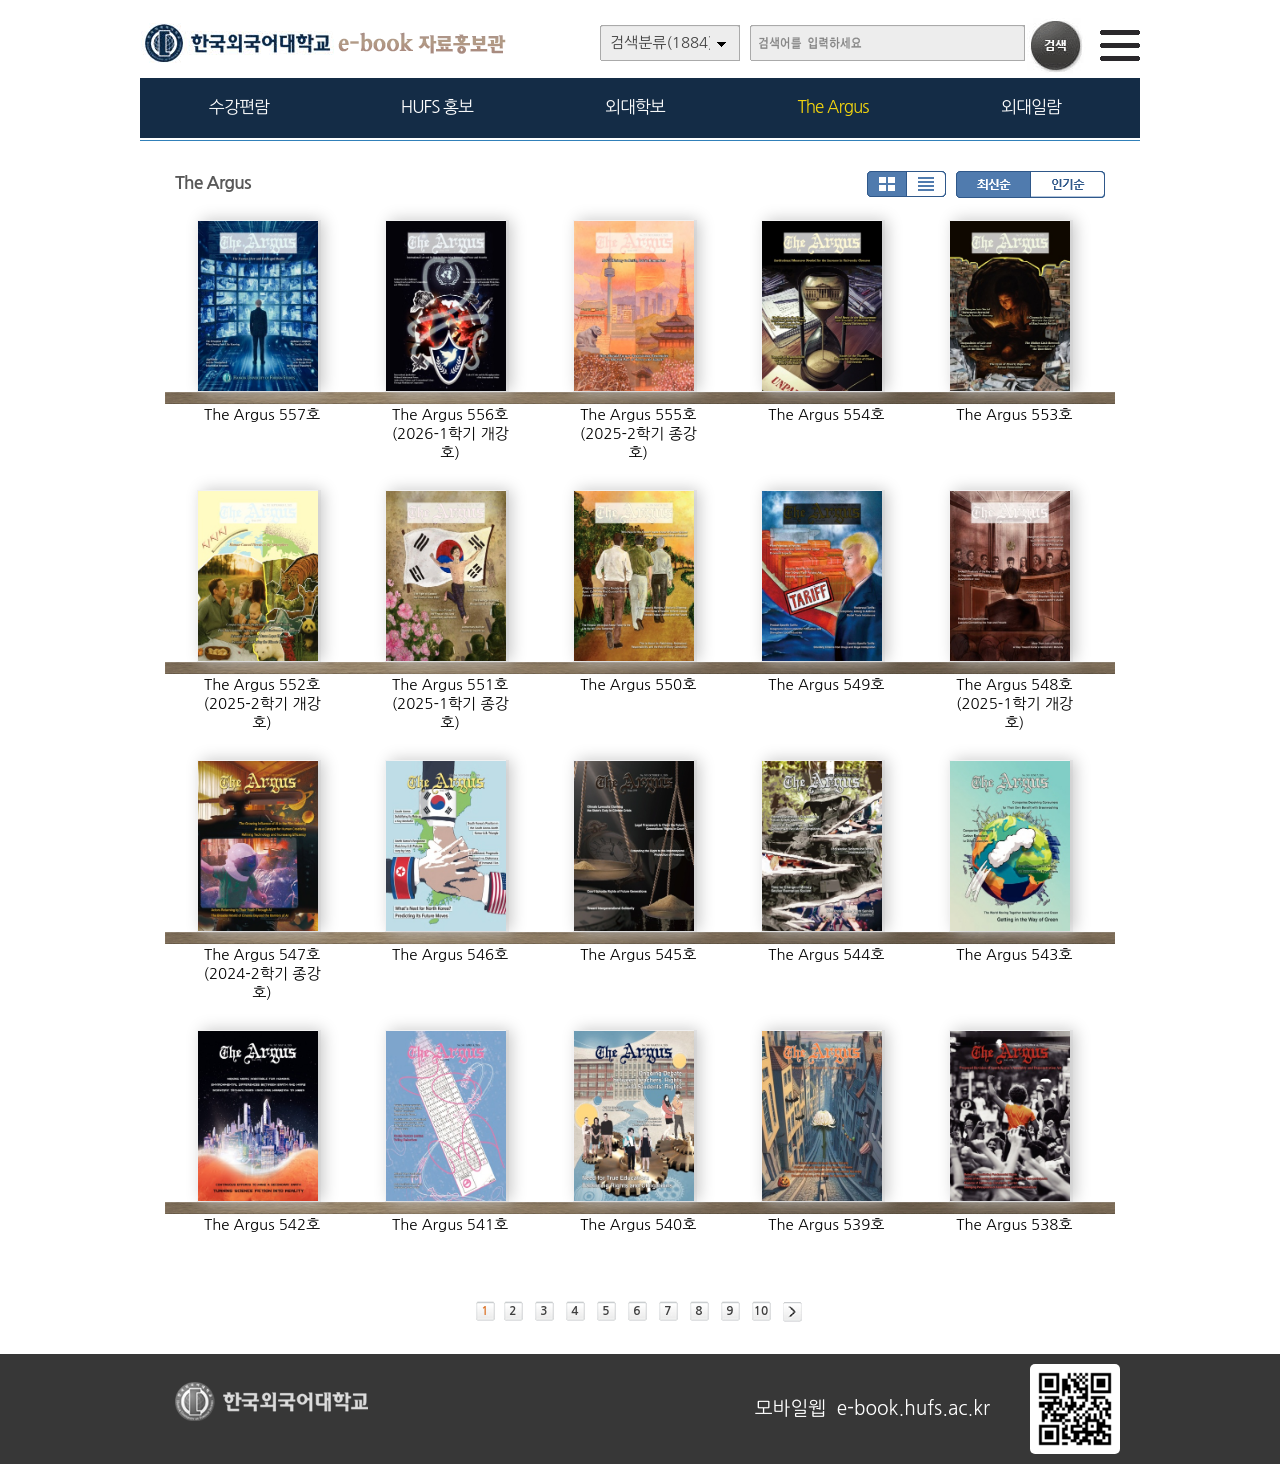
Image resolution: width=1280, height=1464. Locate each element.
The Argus (833, 106)
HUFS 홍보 (437, 106)
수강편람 (239, 106)
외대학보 (635, 106)
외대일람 (1031, 106)
